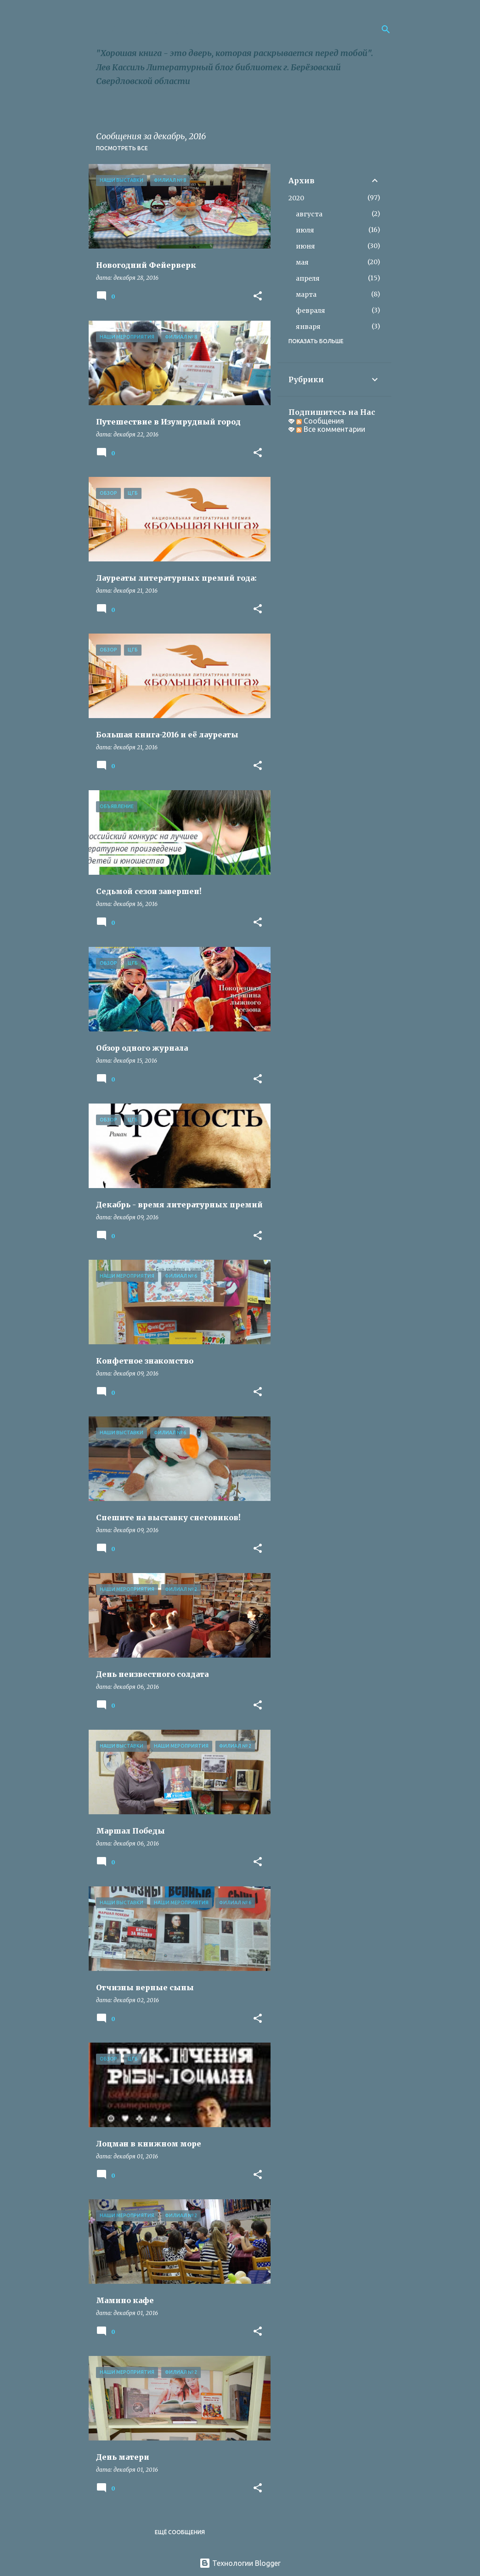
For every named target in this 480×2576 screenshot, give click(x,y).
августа (309, 214)
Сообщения (320, 421)
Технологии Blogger (240, 2563)
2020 (296, 198)
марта (306, 294)
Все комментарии (330, 429)
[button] (257, 296)
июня (305, 246)
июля (305, 230)
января (308, 327)
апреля (308, 278)
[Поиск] (385, 29)
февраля (310, 310)
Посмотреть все (122, 148)
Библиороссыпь (165, 28)
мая (302, 262)
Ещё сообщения (180, 2532)
